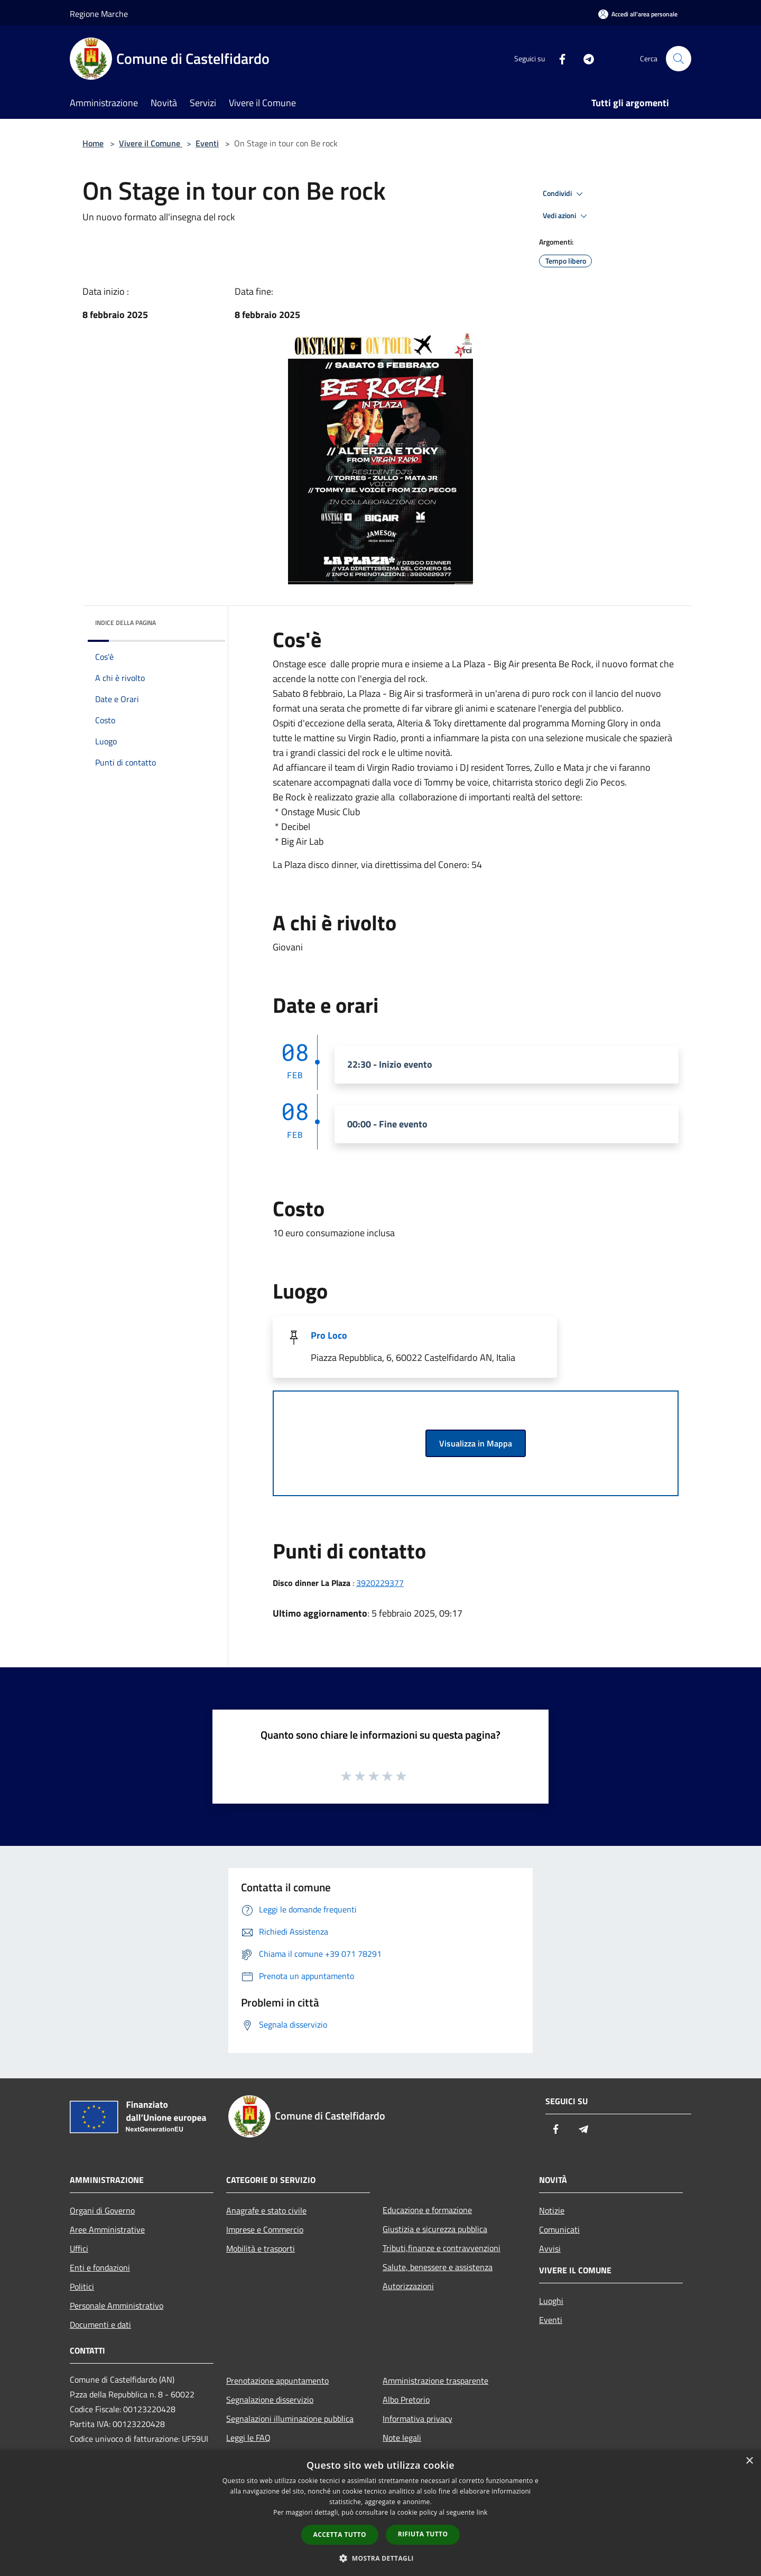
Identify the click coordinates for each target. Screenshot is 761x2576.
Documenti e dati (100, 2324)
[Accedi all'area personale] (637, 14)
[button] (380, 2558)
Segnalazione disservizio (269, 2399)
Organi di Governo (102, 2210)
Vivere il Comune (150, 143)
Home (93, 143)
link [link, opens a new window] (482, 2512)
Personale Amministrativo (116, 2305)
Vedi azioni (566, 216)
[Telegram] (584, 58)
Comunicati (559, 2229)
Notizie (551, 2210)
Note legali (402, 2437)
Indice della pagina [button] (125, 623)
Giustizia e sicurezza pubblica (435, 2229)
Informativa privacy (417, 2418)
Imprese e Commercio (264, 2229)
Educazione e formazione (427, 2210)
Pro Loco (329, 1335)
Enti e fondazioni (100, 2267)
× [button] (749, 2461)
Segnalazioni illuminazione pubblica (290, 2418)
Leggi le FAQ (248, 2437)
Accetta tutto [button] (339, 2534)
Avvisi (550, 2248)
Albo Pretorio (406, 2399)
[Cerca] (678, 58)
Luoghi (551, 2300)
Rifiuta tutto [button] (423, 2534)
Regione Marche (99, 13)
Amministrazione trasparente (435, 2380)
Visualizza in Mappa (475, 1443)
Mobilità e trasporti (260, 2248)
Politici (82, 2286)
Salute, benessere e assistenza (438, 2267)
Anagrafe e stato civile (266, 2210)
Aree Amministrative (107, 2229)
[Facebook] (558, 58)
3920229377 (380, 1582)
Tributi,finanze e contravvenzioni (441, 2248)
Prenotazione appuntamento (277, 2380)
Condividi (564, 194)
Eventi (207, 143)
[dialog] (380, 2513)
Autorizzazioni (408, 2286)
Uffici (79, 2248)
